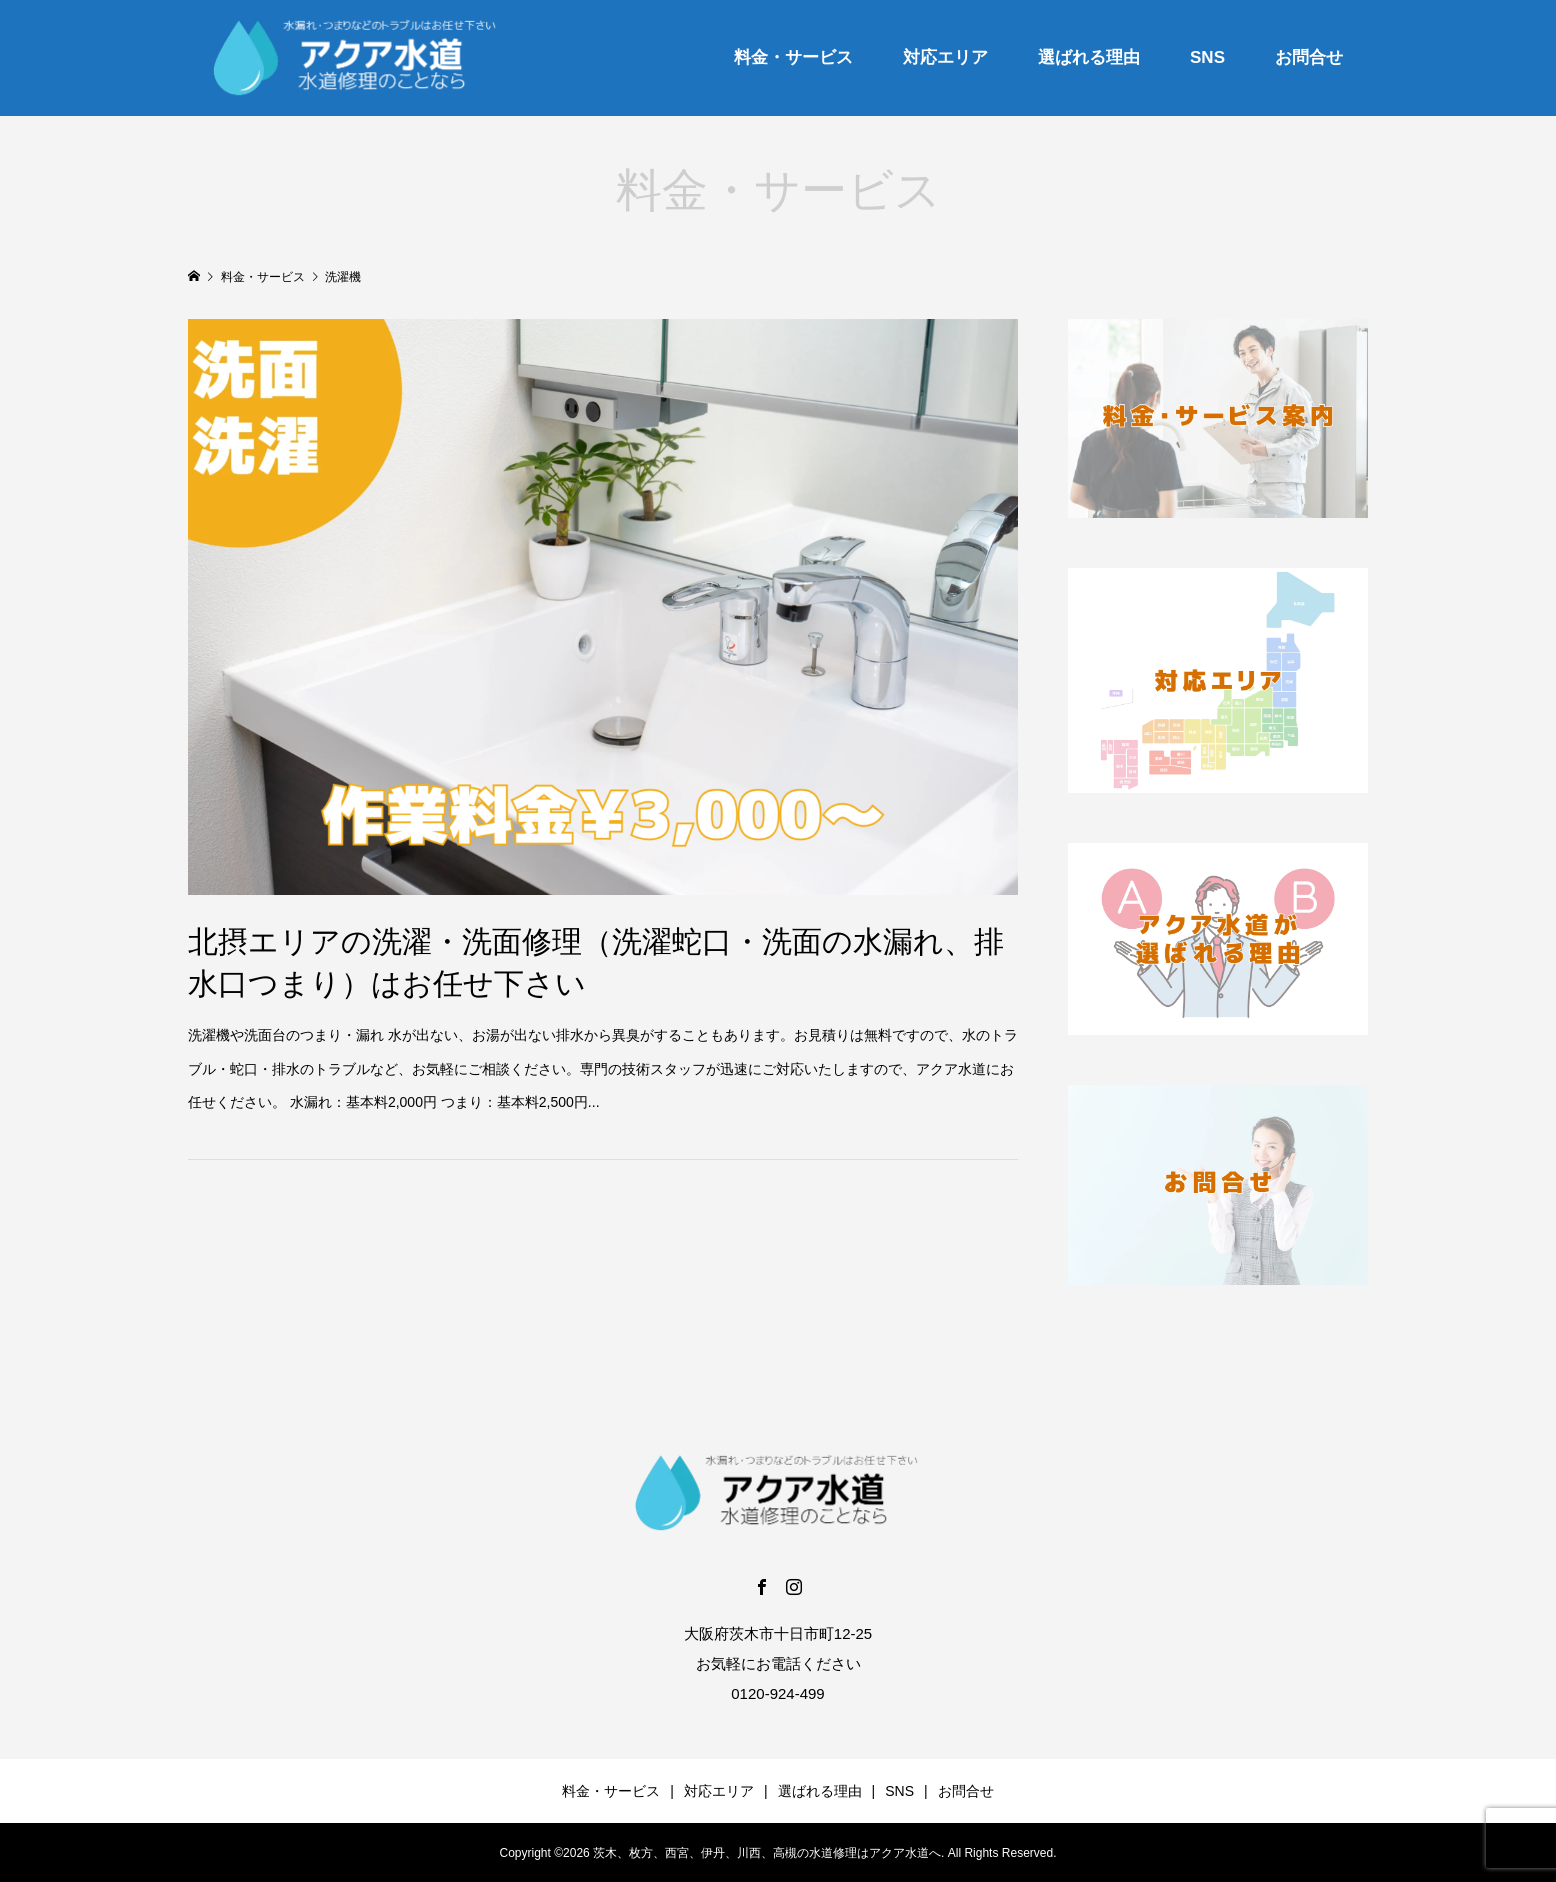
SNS (1207, 57)
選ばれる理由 (1089, 57)
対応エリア (945, 57)
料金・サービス (793, 57)
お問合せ (1309, 57)
